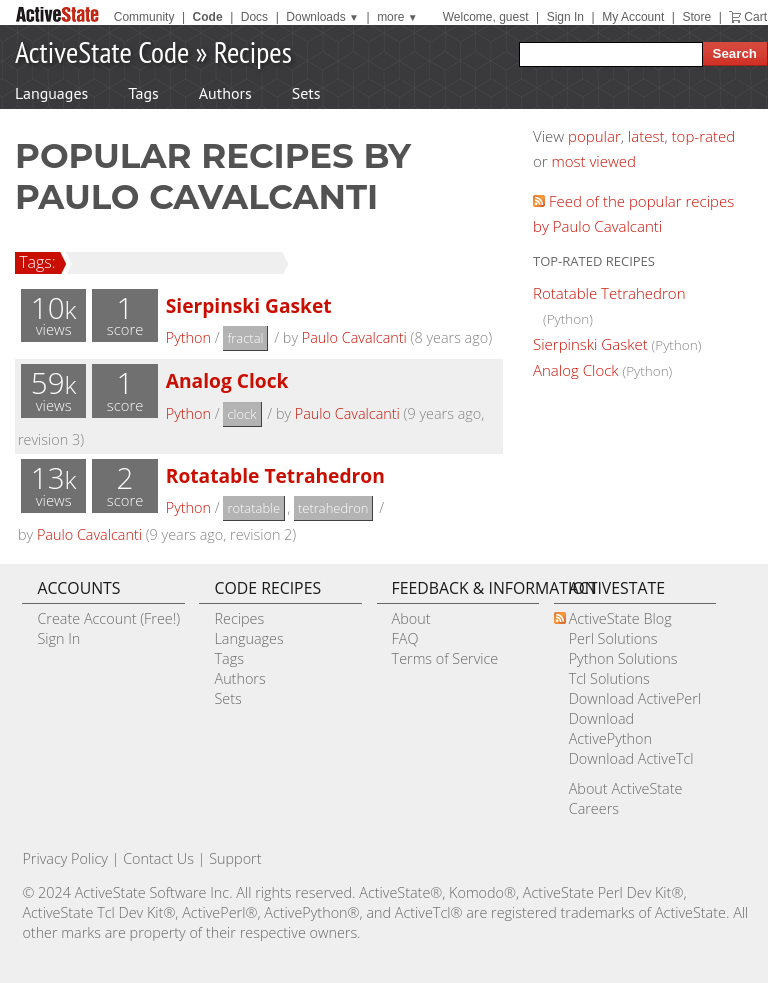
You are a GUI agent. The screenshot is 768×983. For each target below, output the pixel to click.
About (411, 618)
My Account (633, 17)
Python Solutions (623, 658)
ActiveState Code (102, 51)
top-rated (704, 136)
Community (144, 17)
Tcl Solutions (609, 678)
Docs (254, 17)
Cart (755, 17)
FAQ (405, 638)
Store (696, 17)
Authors (225, 93)
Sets (306, 93)
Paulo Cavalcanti (354, 337)
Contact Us (158, 858)
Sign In (565, 17)
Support (235, 858)
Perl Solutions (613, 638)
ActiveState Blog (620, 618)
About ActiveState (626, 788)
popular (594, 136)
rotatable (253, 508)
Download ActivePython (610, 728)
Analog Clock (227, 380)
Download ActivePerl (635, 698)
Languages (51, 93)
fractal (245, 338)
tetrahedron (333, 508)
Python (188, 337)
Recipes (253, 51)
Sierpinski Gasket (249, 305)
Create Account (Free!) (108, 618)
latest (646, 136)
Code (208, 17)
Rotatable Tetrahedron (275, 475)
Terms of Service (445, 658)
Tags (143, 93)
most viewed (594, 161)
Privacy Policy (65, 858)
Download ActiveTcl (631, 758)
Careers (594, 808)
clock (241, 414)
